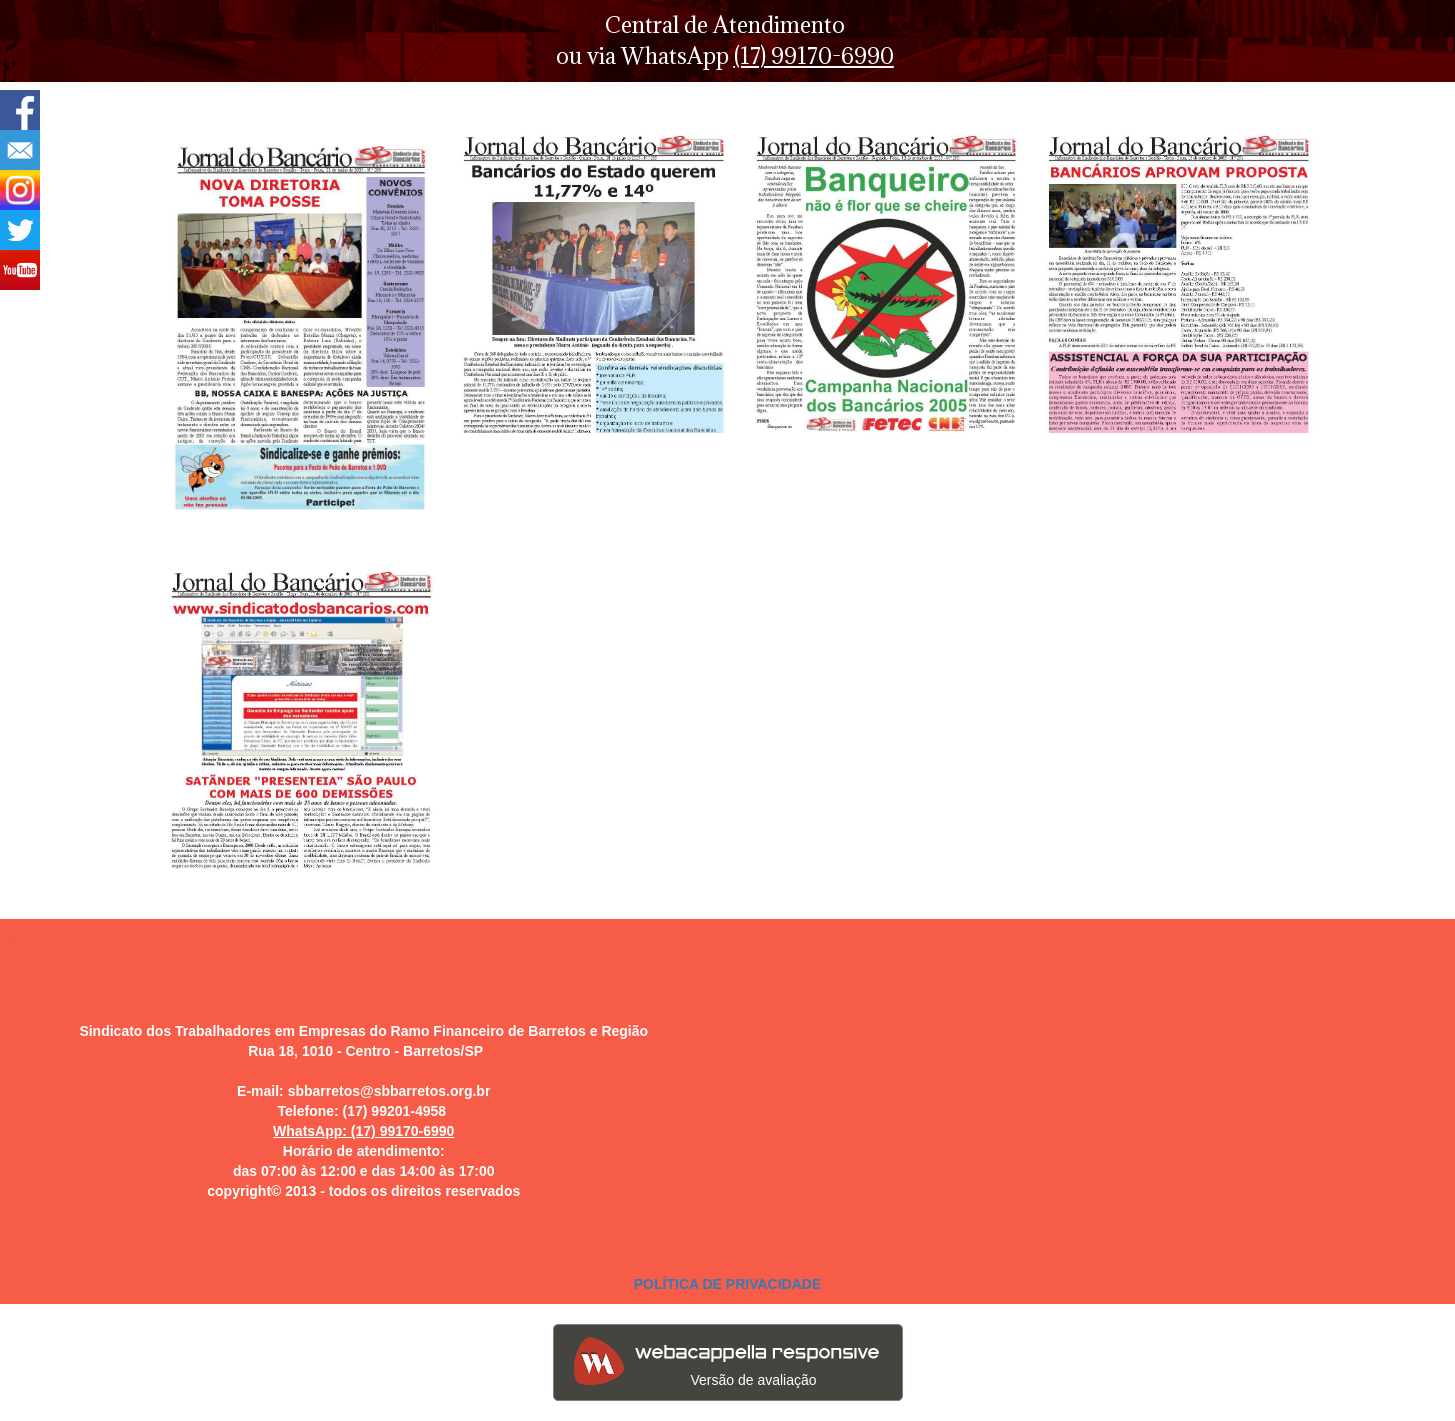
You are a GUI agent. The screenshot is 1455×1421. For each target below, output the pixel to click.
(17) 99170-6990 (814, 55)
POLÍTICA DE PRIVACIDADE (727, 1284)
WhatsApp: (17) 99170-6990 (363, 1131)
